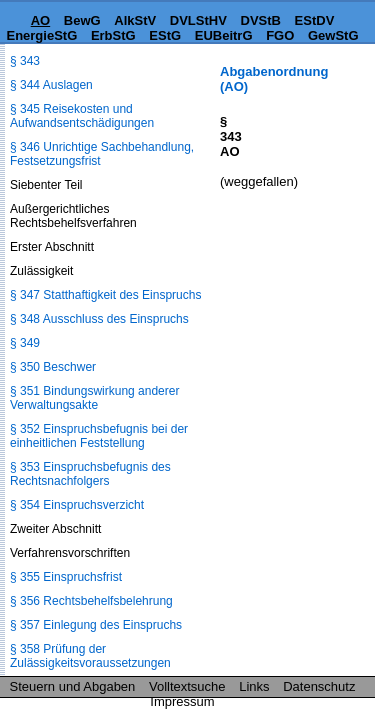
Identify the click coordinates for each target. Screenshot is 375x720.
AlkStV (135, 20)
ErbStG (113, 35)
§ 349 (25, 343)
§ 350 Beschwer (53, 367)
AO (41, 20)
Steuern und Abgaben (73, 686)
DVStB (261, 20)
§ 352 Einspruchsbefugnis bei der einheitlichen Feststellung (99, 436)
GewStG (333, 35)
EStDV (315, 20)
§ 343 (25, 61)
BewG (82, 20)
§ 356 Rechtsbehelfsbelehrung (91, 601)
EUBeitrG (224, 35)
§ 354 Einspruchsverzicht (77, 505)
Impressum (182, 701)
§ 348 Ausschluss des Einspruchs (99, 319)
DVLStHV (198, 20)
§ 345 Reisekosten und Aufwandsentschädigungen (82, 116)
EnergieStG (41, 35)
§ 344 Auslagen (51, 85)
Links (254, 686)
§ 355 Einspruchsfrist (66, 577)
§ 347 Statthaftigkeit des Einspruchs (105, 295)
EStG (165, 35)
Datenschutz (319, 686)
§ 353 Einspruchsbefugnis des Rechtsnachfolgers (90, 474)
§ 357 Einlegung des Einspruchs (96, 625)
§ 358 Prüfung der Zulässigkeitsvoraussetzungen (90, 656)
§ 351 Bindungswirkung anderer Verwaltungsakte (94, 398)
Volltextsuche (187, 686)
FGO (280, 35)
